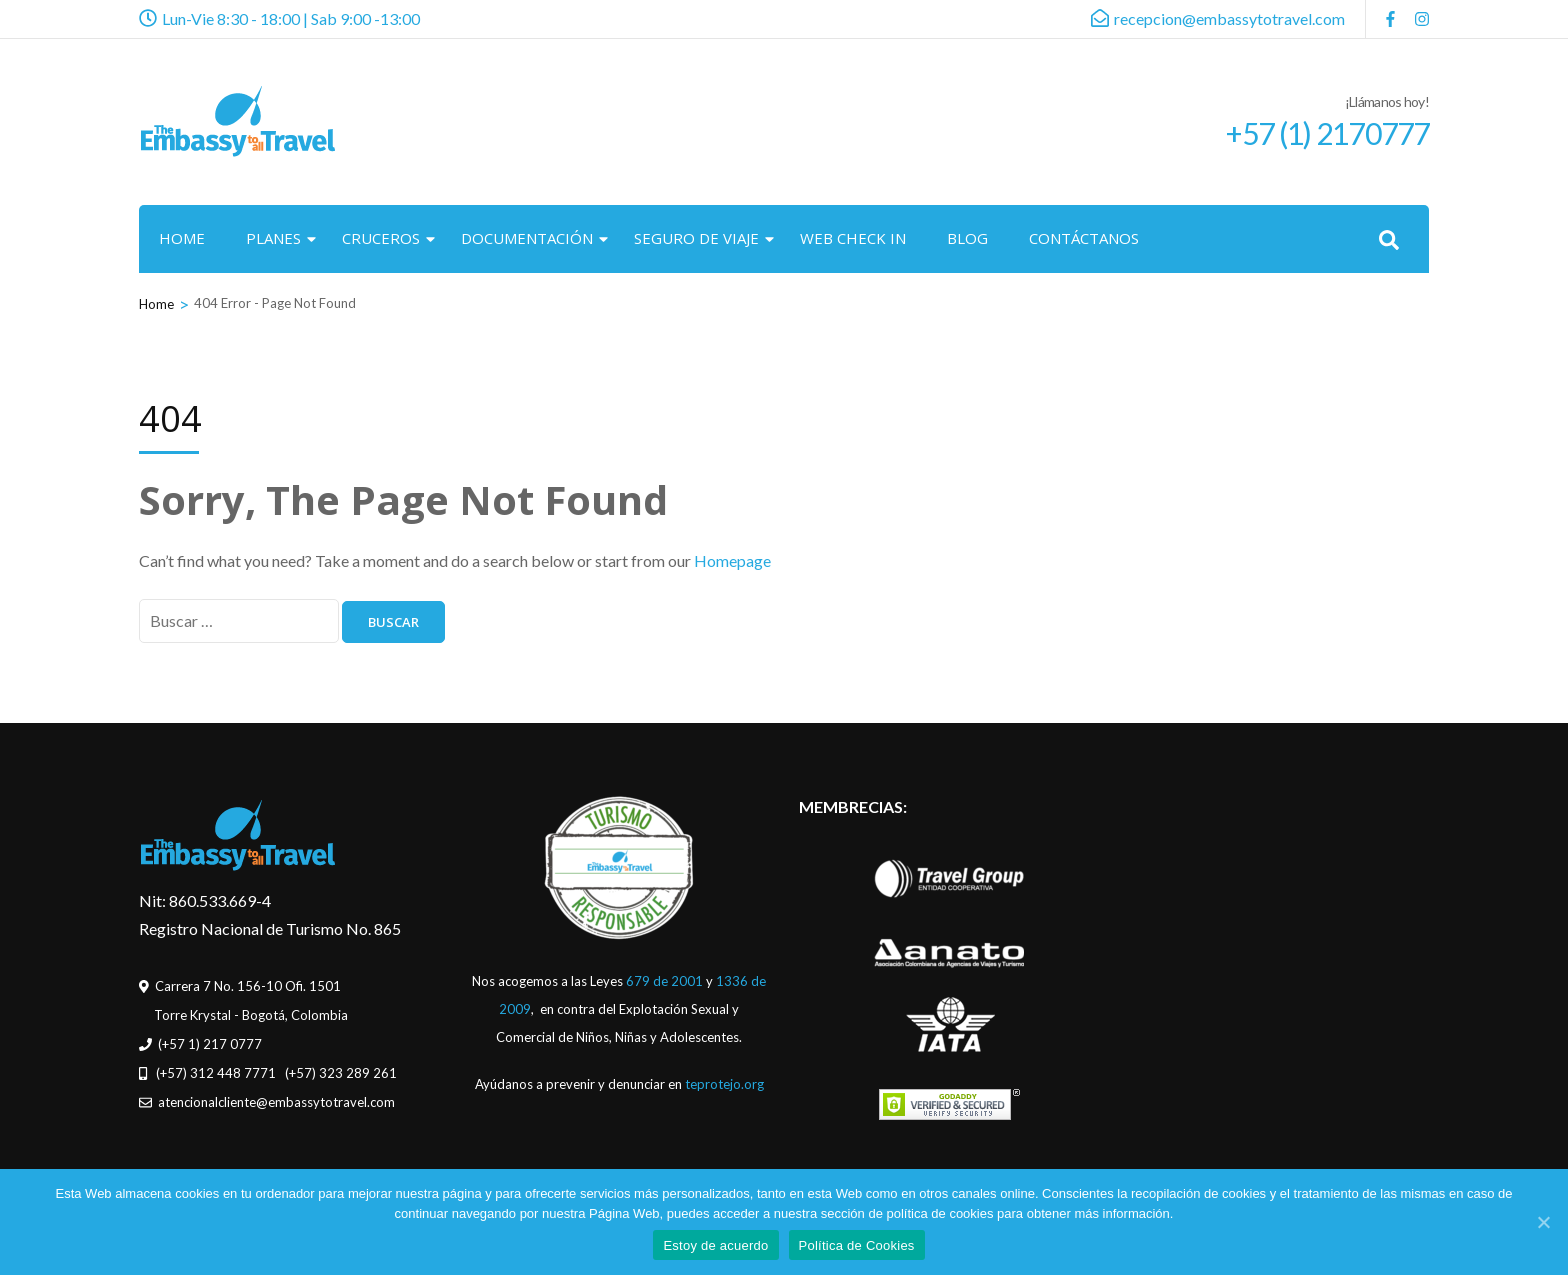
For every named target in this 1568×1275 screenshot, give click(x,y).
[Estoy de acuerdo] (1543, 1222)
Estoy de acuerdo (715, 1245)
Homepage (732, 560)
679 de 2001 (664, 981)
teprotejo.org (724, 1084)
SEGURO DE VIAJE (696, 238)
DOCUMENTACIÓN (527, 238)
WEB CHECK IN (853, 238)
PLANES (273, 238)
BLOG (967, 238)
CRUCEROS (381, 238)
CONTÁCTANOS (1084, 238)
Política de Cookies (857, 1245)
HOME (182, 238)
